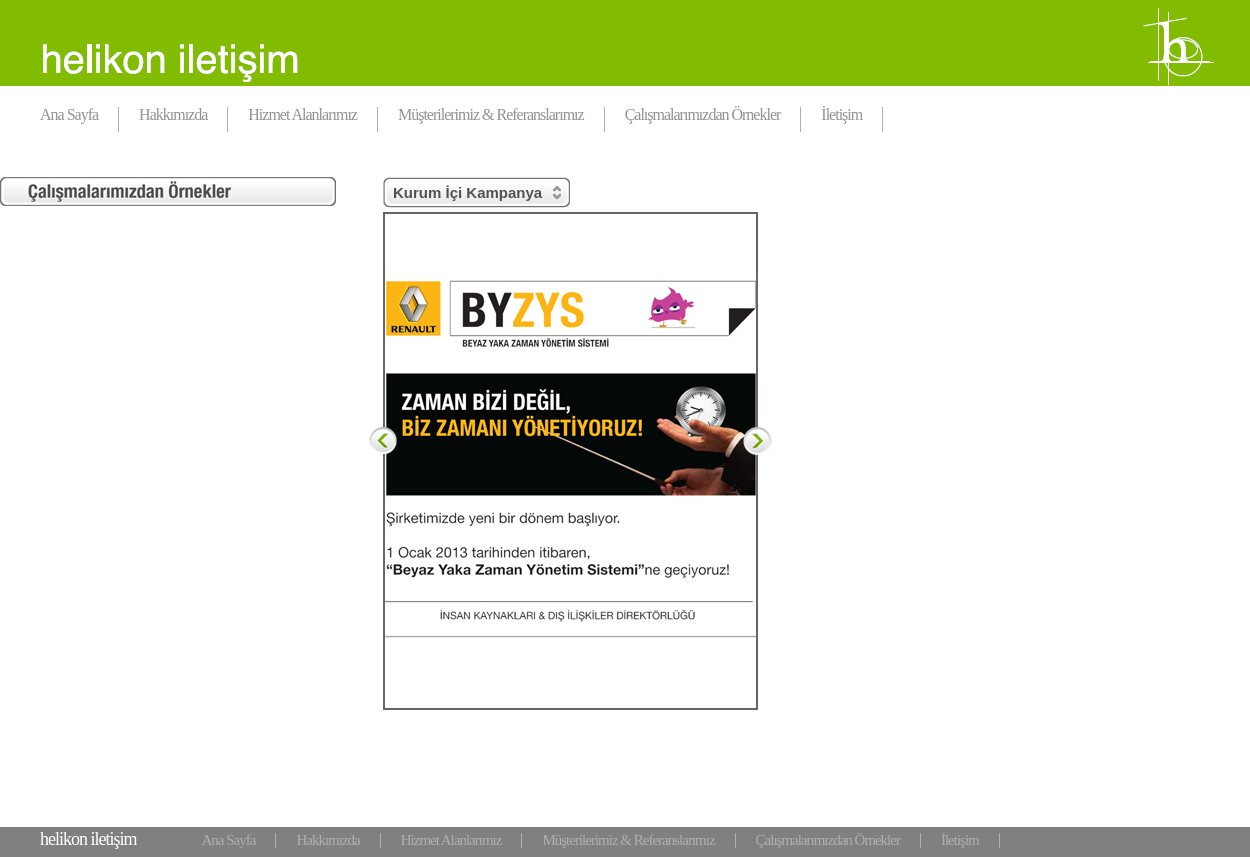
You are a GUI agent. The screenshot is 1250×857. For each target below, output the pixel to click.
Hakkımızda (173, 114)
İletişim (841, 114)
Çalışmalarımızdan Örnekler (703, 114)
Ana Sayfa (69, 114)
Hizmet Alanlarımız (302, 114)
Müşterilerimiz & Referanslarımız (491, 114)
